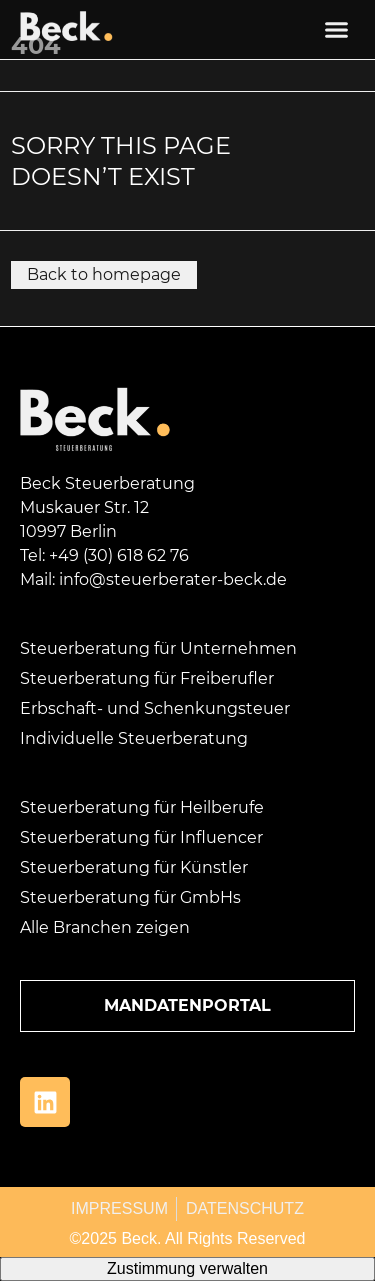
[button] (337, 30)
